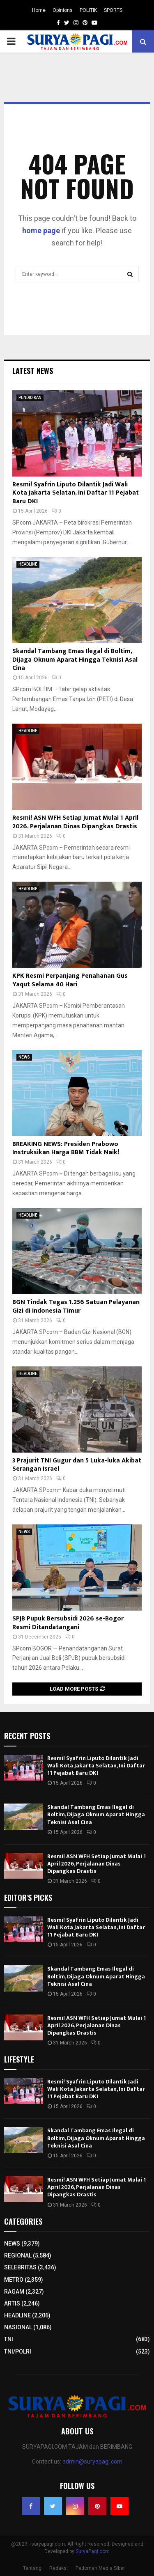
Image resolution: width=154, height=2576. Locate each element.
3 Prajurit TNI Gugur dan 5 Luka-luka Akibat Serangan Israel (76, 1465)
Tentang (32, 2568)
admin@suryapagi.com (92, 2461)
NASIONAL (18, 2327)
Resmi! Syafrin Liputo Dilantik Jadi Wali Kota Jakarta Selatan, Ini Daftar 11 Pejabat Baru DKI (75, 493)
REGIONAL (18, 2255)
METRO (13, 2279)
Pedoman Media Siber (100, 2568)
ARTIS (12, 2303)
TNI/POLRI (17, 2351)
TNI (8, 2339)
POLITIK (88, 10)
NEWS (24, 1057)
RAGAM (14, 2291)
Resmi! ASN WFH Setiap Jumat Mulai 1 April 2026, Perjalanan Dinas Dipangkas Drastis (75, 822)
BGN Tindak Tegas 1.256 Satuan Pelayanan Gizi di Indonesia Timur (76, 1306)
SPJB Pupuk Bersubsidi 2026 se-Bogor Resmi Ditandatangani (68, 1623)
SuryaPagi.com (93, 2551)
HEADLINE (27, 564)
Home (39, 10)
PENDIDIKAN (29, 397)
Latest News (32, 370)
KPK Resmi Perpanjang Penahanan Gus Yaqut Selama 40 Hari (70, 980)
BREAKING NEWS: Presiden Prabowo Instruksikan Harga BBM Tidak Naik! (65, 1148)
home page (41, 230)
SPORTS (113, 10)
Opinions (63, 10)
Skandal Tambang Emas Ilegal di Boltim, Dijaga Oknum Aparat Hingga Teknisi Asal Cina (75, 660)
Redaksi (58, 2568)
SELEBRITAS (20, 2267)
